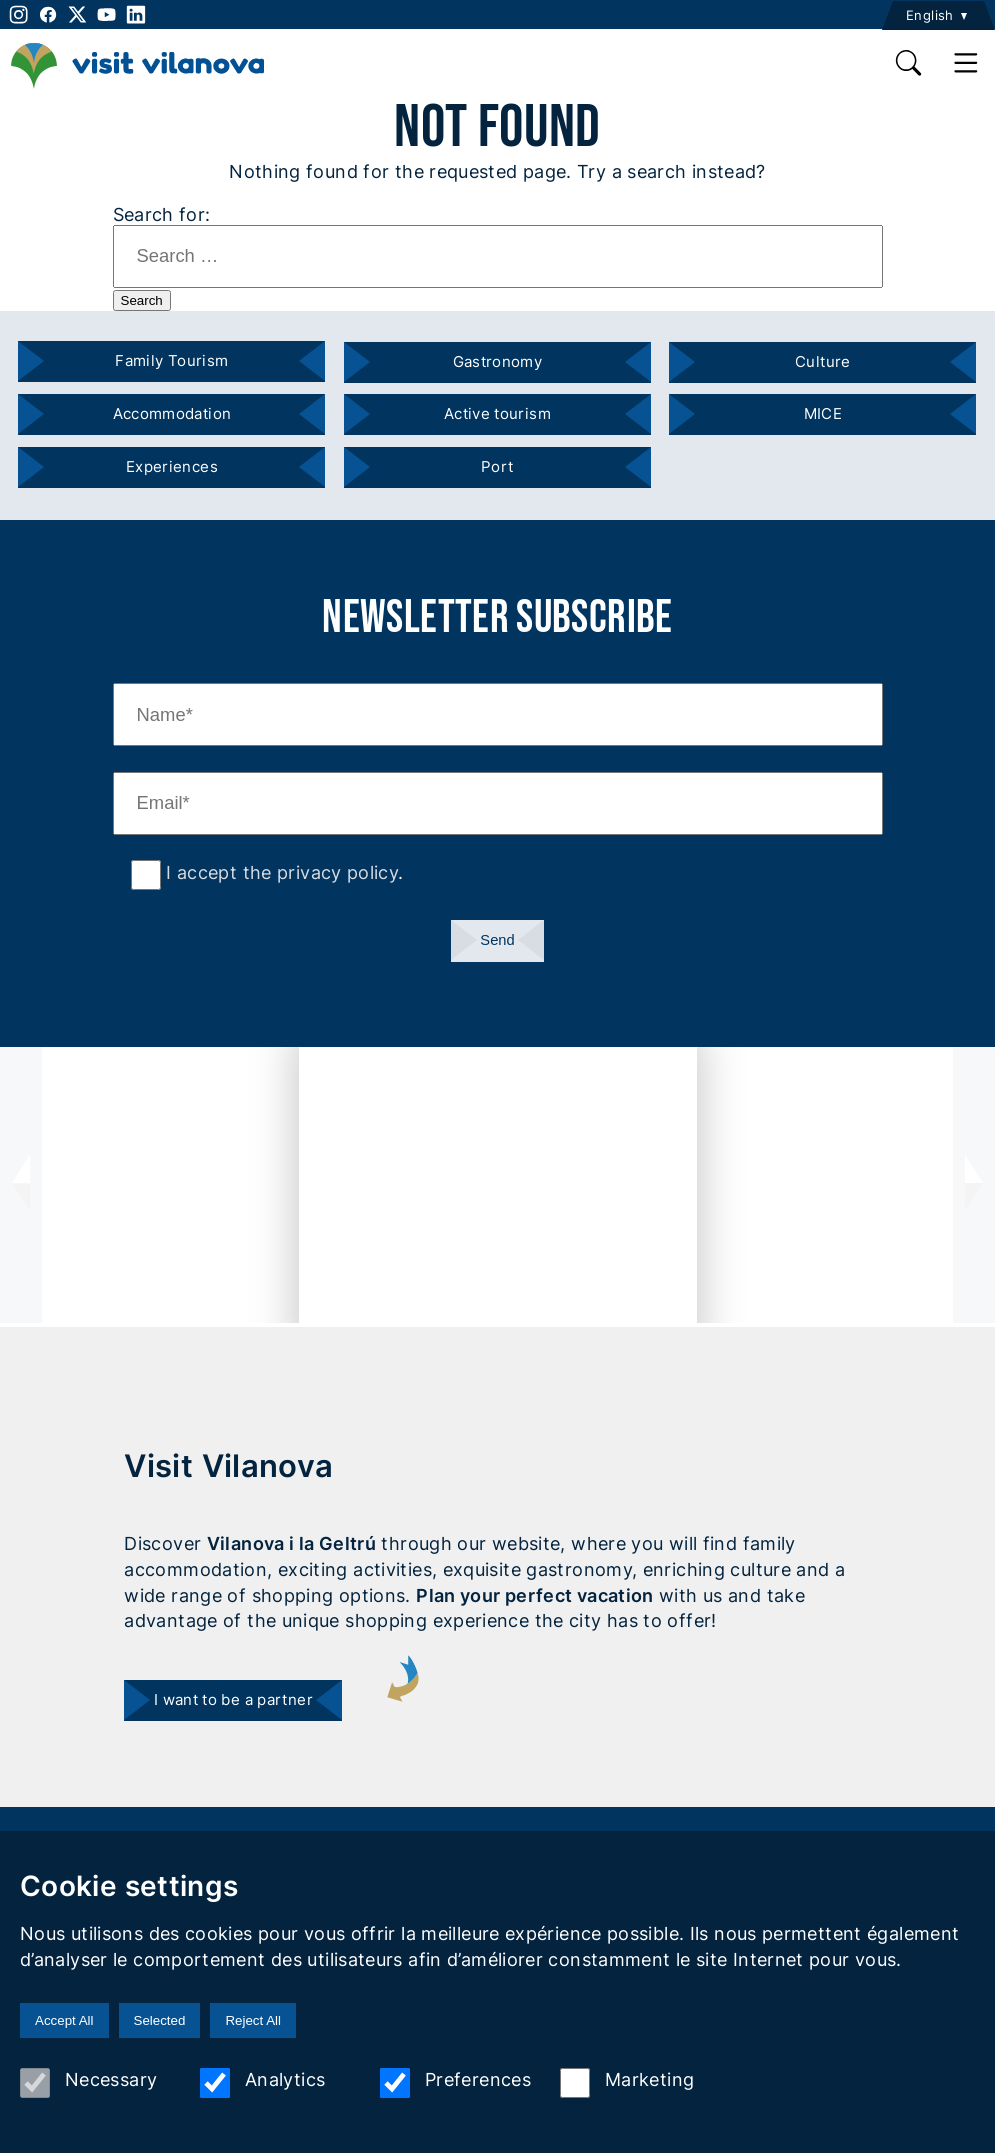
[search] (909, 63)
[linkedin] (135, 14)
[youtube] (106, 14)
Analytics (262, 2083)
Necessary (88, 2083)
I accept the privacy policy (279, 872)
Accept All (64, 2020)
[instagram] (16, 14)
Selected (160, 2020)
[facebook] (47, 14)
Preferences (455, 2083)
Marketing (627, 2083)
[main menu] (966, 63)
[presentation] (21, 1185)
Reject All (253, 2020)
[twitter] (77, 14)
